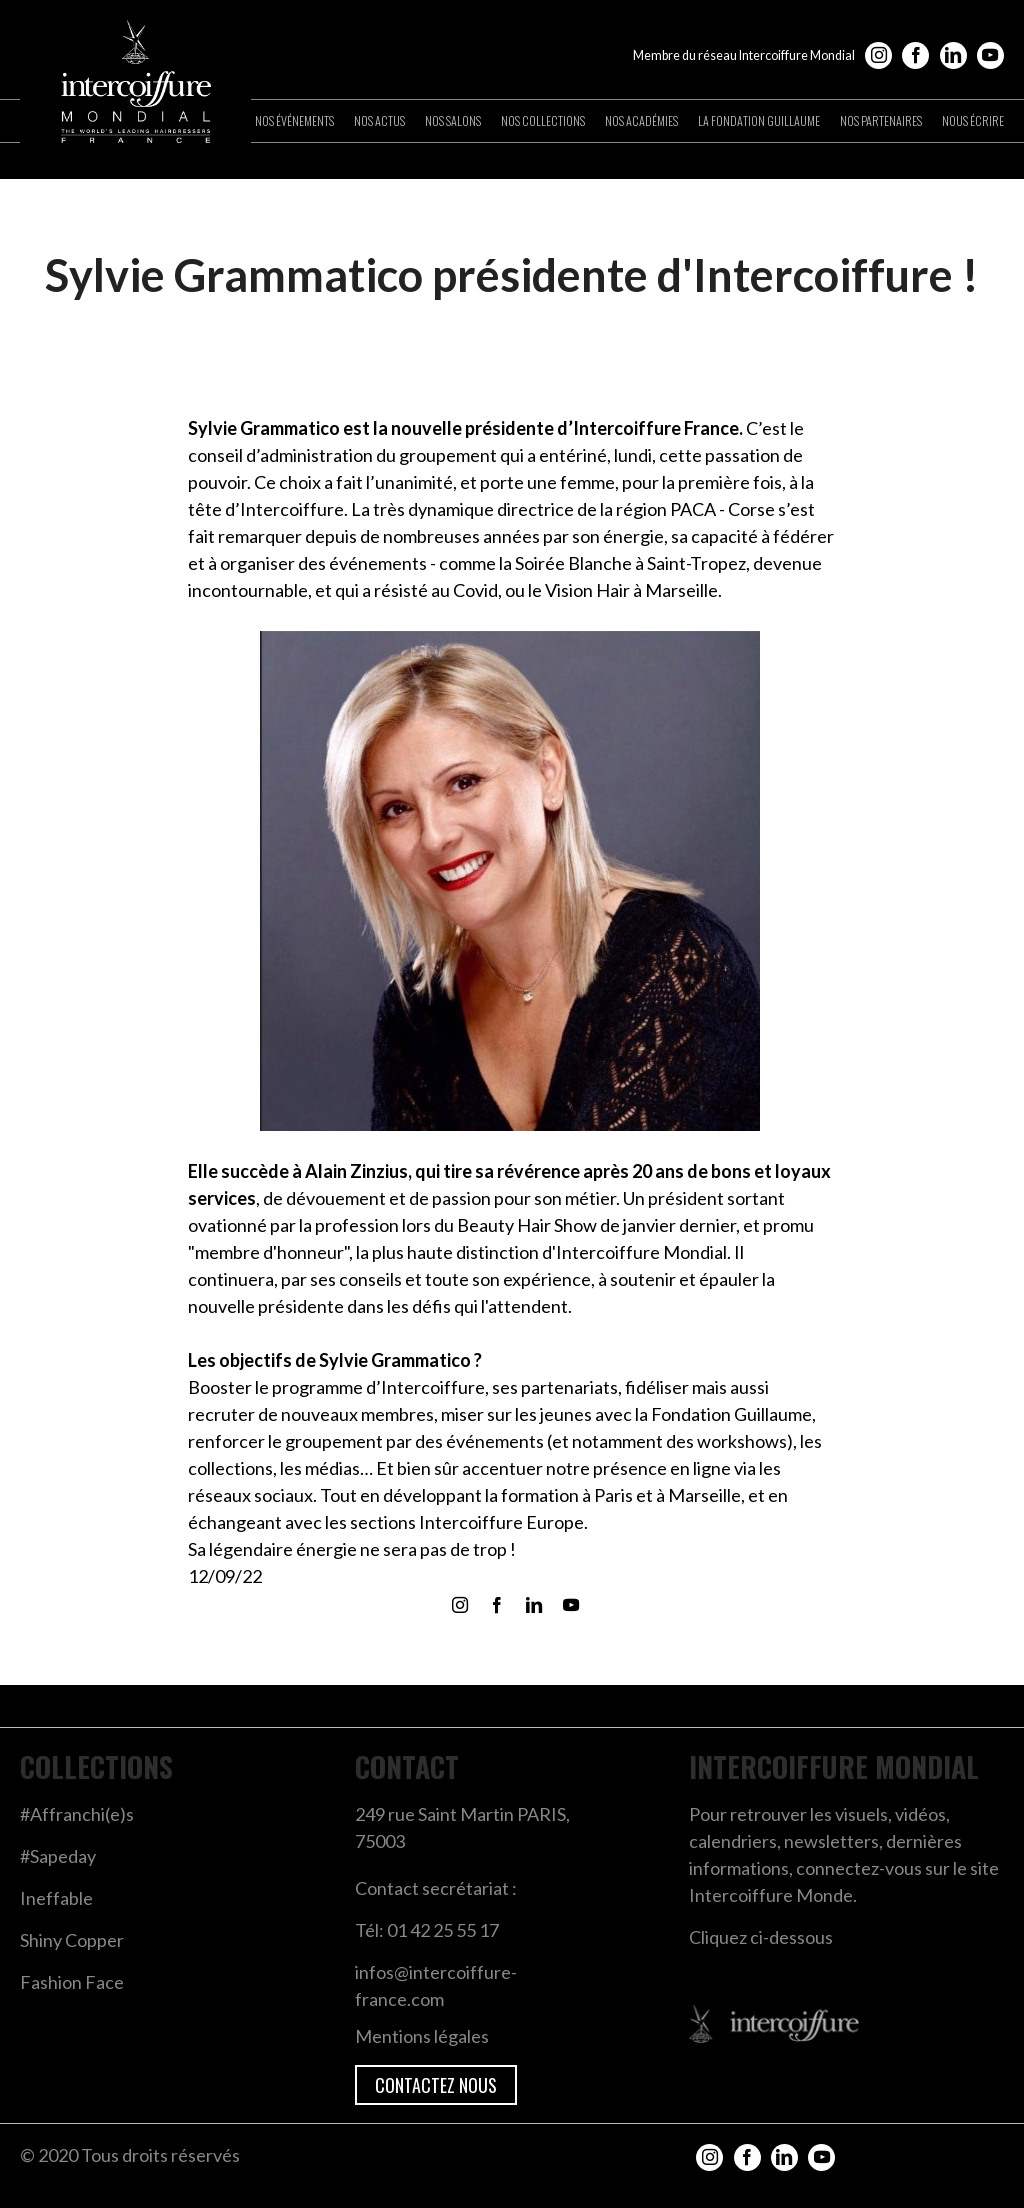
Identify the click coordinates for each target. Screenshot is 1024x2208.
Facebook (915, 55)
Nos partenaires (881, 121)
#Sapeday (58, 1856)
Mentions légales (422, 2036)
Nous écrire (973, 121)
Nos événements (294, 121)
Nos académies (641, 121)
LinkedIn (953, 55)
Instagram (878, 55)
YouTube (990, 55)
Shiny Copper (72, 1940)
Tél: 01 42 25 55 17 (427, 1930)
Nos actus (379, 121)
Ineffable (56, 1898)
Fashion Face (72, 1982)
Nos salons (453, 121)
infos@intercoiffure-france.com (436, 1985)
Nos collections (543, 121)
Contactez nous (436, 2085)
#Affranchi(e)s (77, 1814)
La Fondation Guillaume (759, 121)
